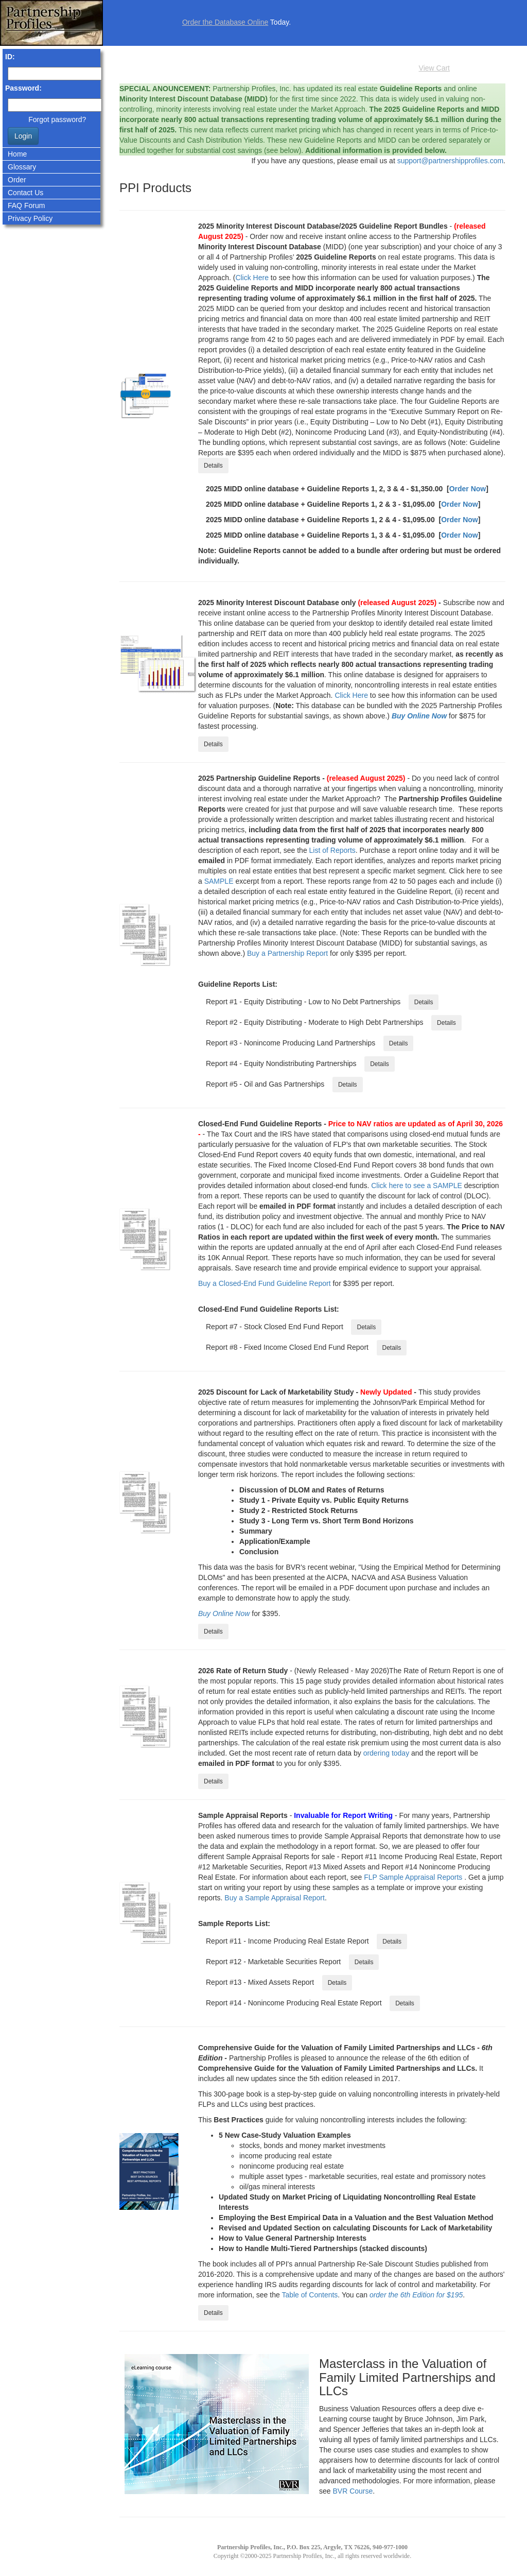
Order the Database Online (225, 22)
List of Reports (332, 850)
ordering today (386, 1753)
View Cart (434, 68)
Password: (23, 88)
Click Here (252, 277)
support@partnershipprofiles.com (450, 161)
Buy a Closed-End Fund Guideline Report (264, 1283)
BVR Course (352, 2491)
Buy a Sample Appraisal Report (274, 1898)
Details (213, 465)
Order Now (467, 489)
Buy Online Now (419, 716)
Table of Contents (310, 2295)
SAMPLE (219, 881)
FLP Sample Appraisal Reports (413, 1877)
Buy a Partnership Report (287, 953)
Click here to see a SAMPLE (416, 1185)
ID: (10, 57)
